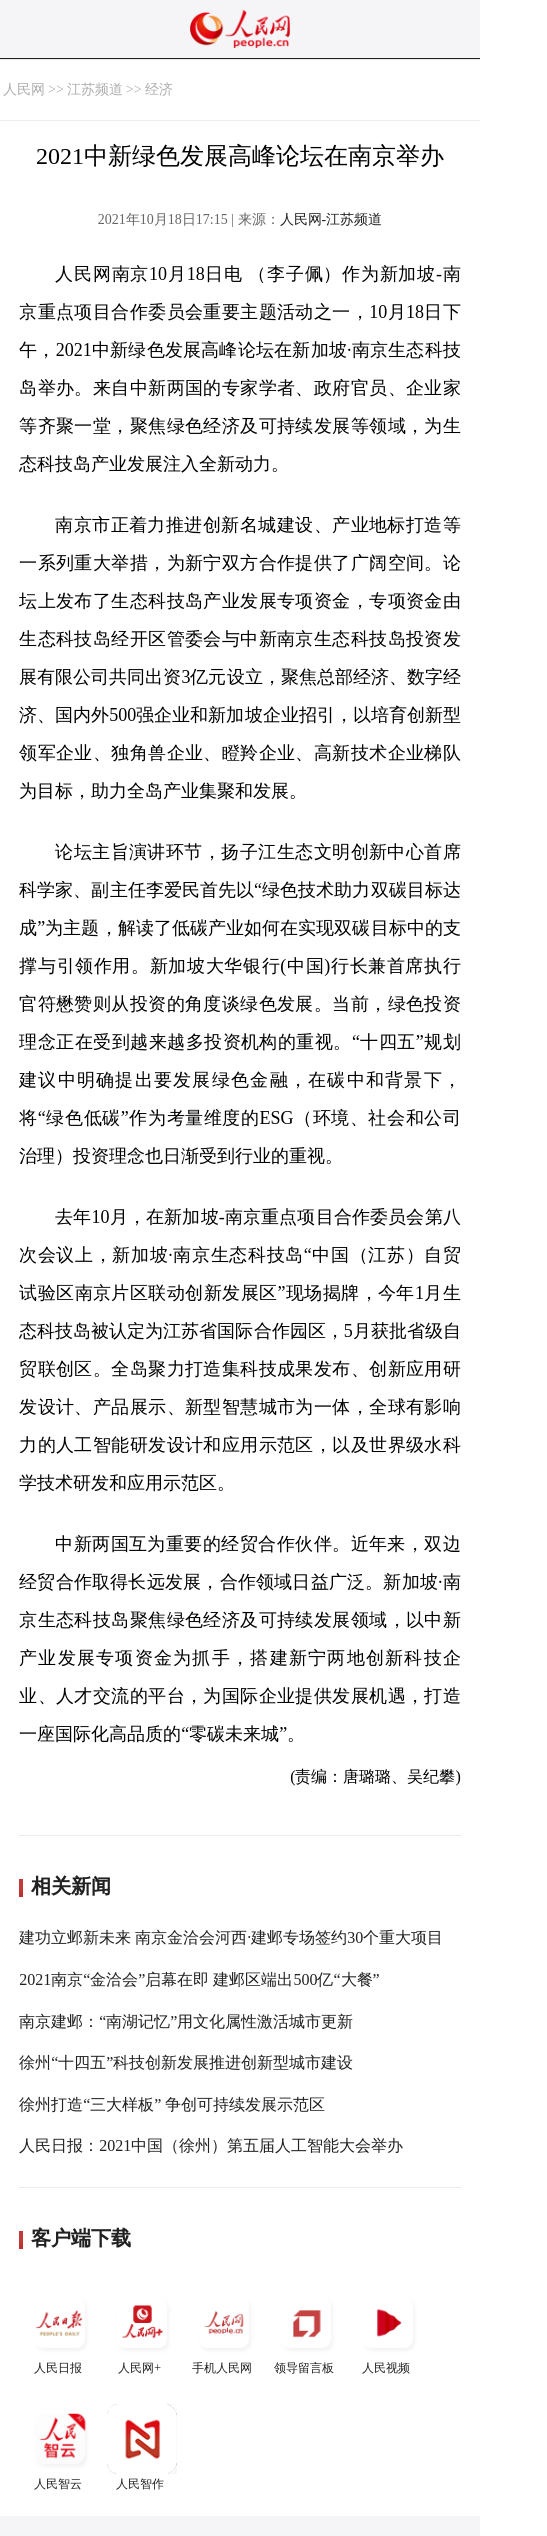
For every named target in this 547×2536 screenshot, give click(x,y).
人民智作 (142, 2447)
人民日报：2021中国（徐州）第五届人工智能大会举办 (211, 2145)
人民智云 (60, 2447)
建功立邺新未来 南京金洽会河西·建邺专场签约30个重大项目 (231, 1937)
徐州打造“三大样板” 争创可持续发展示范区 (172, 2104)
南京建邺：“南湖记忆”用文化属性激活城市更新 (186, 2021)
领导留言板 (306, 2331)
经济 (159, 89)
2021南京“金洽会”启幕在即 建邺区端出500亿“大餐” (199, 1979)
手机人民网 (224, 2331)
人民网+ (142, 2331)
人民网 (24, 89)
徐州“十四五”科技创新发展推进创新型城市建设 (186, 2062)
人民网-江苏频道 (331, 219)
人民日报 (60, 2331)
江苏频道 (95, 89)
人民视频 (388, 2331)
